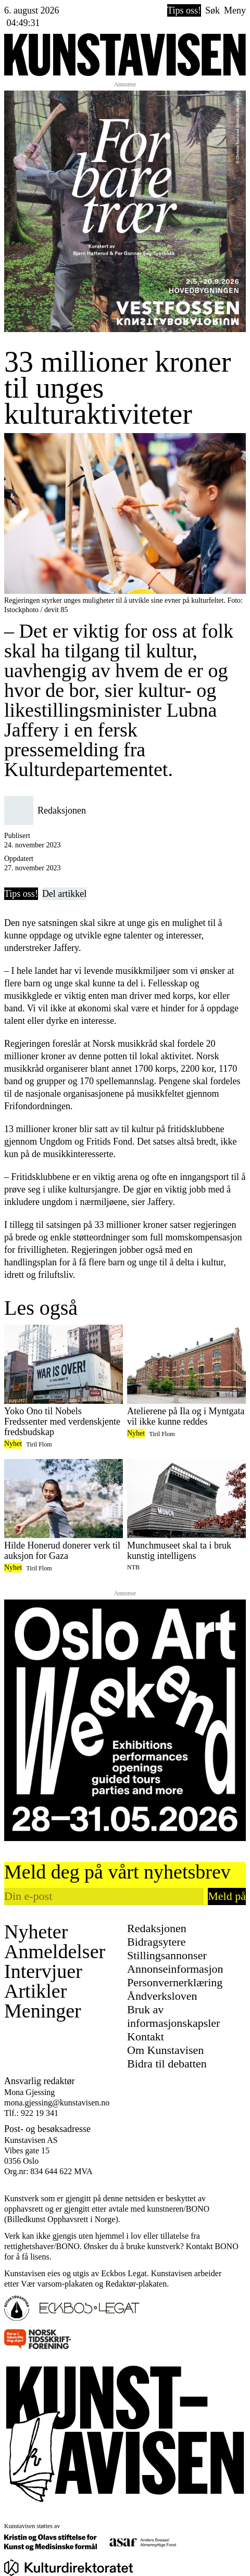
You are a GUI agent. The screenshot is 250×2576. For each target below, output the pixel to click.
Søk (212, 10)
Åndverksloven (162, 1995)
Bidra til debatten (167, 2063)
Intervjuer (43, 1971)
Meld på (227, 1895)
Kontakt (145, 2036)
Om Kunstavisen (165, 2050)
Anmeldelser (54, 1951)
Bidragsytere (156, 1941)
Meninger (42, 2011)
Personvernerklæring (174, 1982)
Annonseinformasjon (175, 1968)
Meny (235, 10)
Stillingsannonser (167, 1955)
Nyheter (36, 1931)
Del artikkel (64, 894)
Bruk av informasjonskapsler (173, 2016)
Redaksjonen (156, 1928)
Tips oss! (184, 10)
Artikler (35, 1991)
